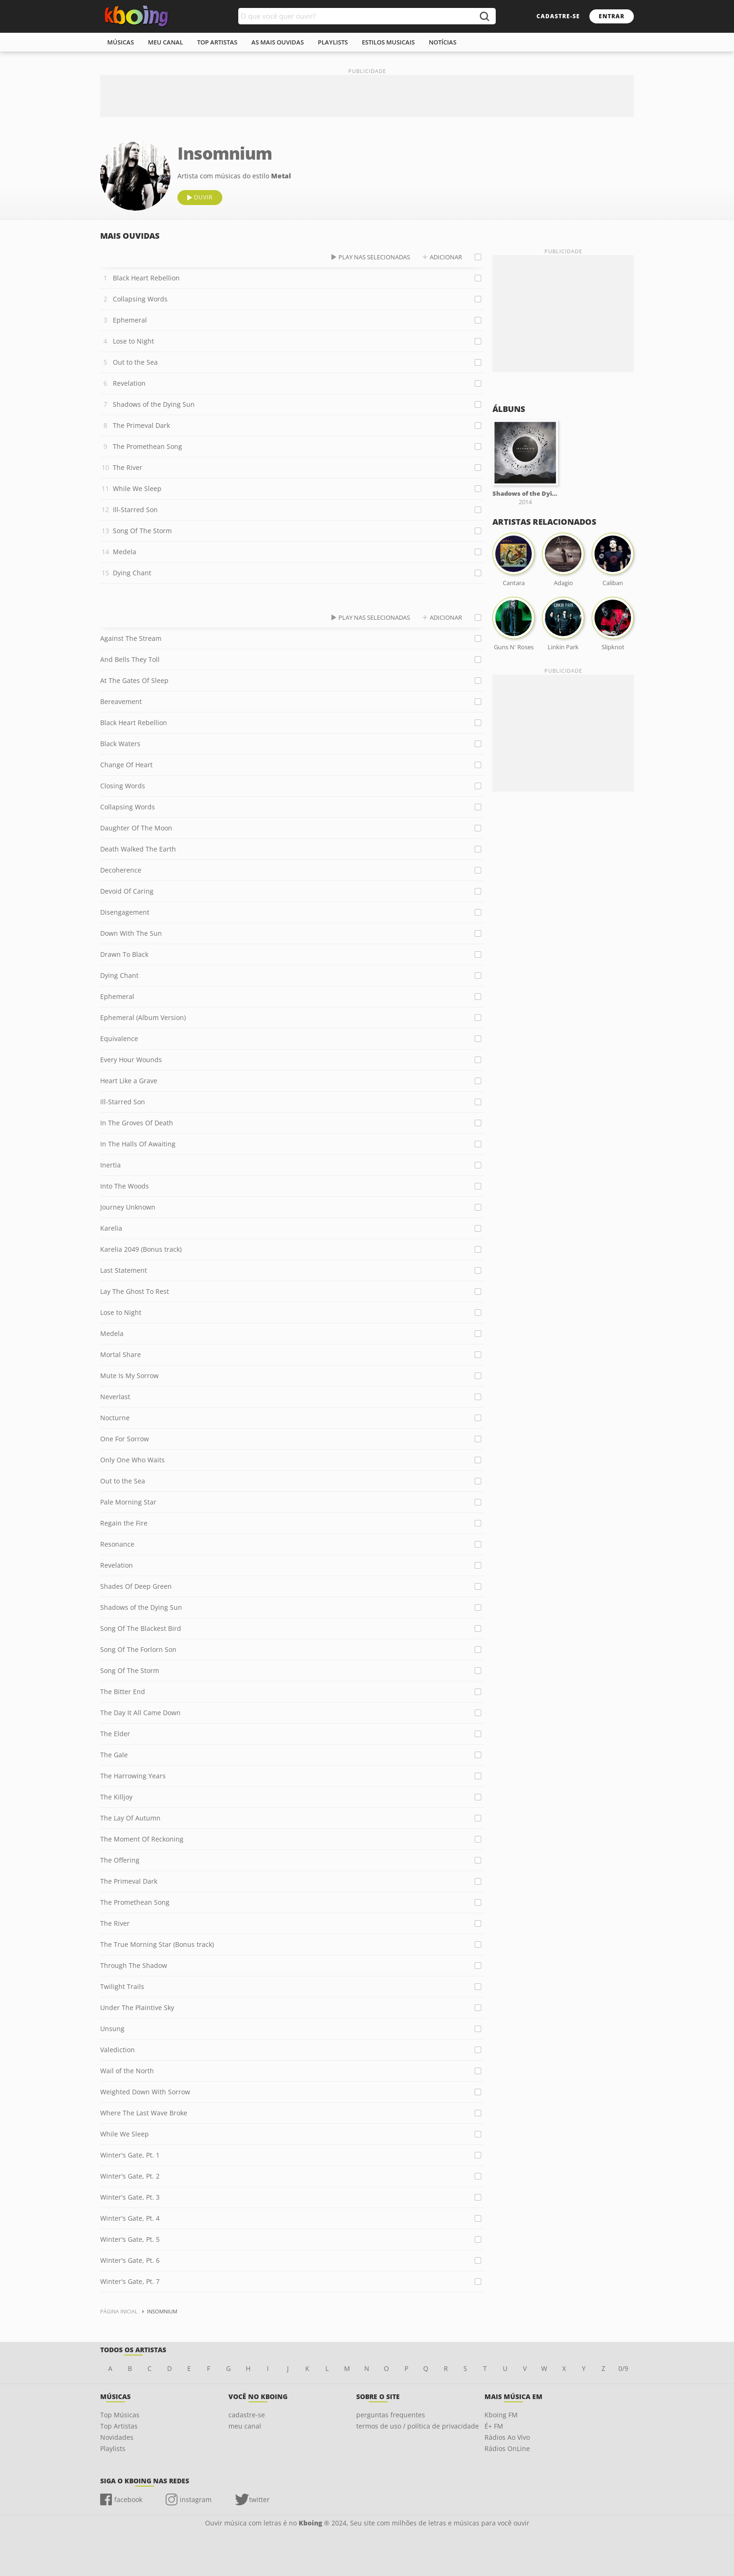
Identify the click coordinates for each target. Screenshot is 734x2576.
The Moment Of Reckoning (142, 1839)
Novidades (116, 2437)
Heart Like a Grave (128, 1080)
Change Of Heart (126, 764)
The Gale (114, 1754)
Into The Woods (124, 1186)
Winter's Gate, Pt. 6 (130, 2260)
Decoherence (120, 870)
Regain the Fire (123, 1523)
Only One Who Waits (132, 1459)
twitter (259, 2499)
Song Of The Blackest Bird (140, 1628)
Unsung (112, 2028)
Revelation (129, 383)
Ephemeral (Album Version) (143, 1017)
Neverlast (115, 1396)
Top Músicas (119, 2414)
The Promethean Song (147, 446)
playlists (333, 42)
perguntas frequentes (390, 2414)
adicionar (446, 257)
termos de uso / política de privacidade (417, 2426)
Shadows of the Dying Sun (154, 404)
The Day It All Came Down (140, 1712)
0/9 (623, 2368)
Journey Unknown (127, 1207)
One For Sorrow (124, 1438)
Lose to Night (133, 341)
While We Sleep (137, 488)
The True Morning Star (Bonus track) (157, 1944)
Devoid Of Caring (127, 891)
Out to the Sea (135, 362)
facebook (128, 2499)
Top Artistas (119, 2426)
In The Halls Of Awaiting (138, 1143)
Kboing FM (501, 2414)
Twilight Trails (122, 1986)
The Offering (119, 1860)
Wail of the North (127, 2070)
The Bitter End (122, 1691)
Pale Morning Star (128, 1501)
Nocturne (115, 1417)
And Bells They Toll (130, 659)
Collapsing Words (140, 298)
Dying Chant (132, 572)
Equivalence (119, 1038)
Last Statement (123, 1270)
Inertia (110, 1164)
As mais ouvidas (277, 42)
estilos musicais (388, 42)
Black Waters (120, 743)
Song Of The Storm (142, 530)
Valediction (117, 2049)
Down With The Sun (131, 933)
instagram (196, 2499)
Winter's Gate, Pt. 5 (130, 2239)
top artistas (217, 42)
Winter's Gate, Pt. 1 (130, 2154)
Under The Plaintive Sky (137, 2007)
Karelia (111, 1228)
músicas (120, 42)
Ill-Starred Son (135, 509)
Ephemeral (130, 320)
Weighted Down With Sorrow (145, 2091)
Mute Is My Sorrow (129, 1375)
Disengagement (124, 912)
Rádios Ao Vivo (507, 2437)
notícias (442, 42)
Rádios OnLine (507, 2448)
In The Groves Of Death (136, 1122)
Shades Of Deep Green (136, 1586)
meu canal (165, 42)
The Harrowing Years (133, 1775)
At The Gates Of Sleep (134, 680)
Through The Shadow (133, 1965)
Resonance (117, 1544)
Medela (124, 551)
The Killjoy (116, 1796)
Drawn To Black (124, 954)
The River (127, 467)
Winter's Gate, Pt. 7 (130, 2281)
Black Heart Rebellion (146, 277)
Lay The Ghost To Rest (134, 1291)
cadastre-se (558, 16)
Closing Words (122, 785)
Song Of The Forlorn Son (138, 1649)
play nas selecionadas (374, 257)
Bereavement (121, 701)
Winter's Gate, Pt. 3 (130, 2197)
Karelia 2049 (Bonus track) (141, 1249)
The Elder (115, 1733)
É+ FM (493, 2426)
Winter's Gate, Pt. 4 (130, 2218)
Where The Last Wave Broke (143, 2112)
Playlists (112, 2448)
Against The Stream (130, 638)
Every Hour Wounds (131, 1059)
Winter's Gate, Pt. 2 (130, 2176)
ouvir (203, 197)
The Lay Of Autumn (130, 1817)
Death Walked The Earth (138, 848)
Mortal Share (120, 1354)
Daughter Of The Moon (136, 827)
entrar (611, 16)
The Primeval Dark (141, 425)
